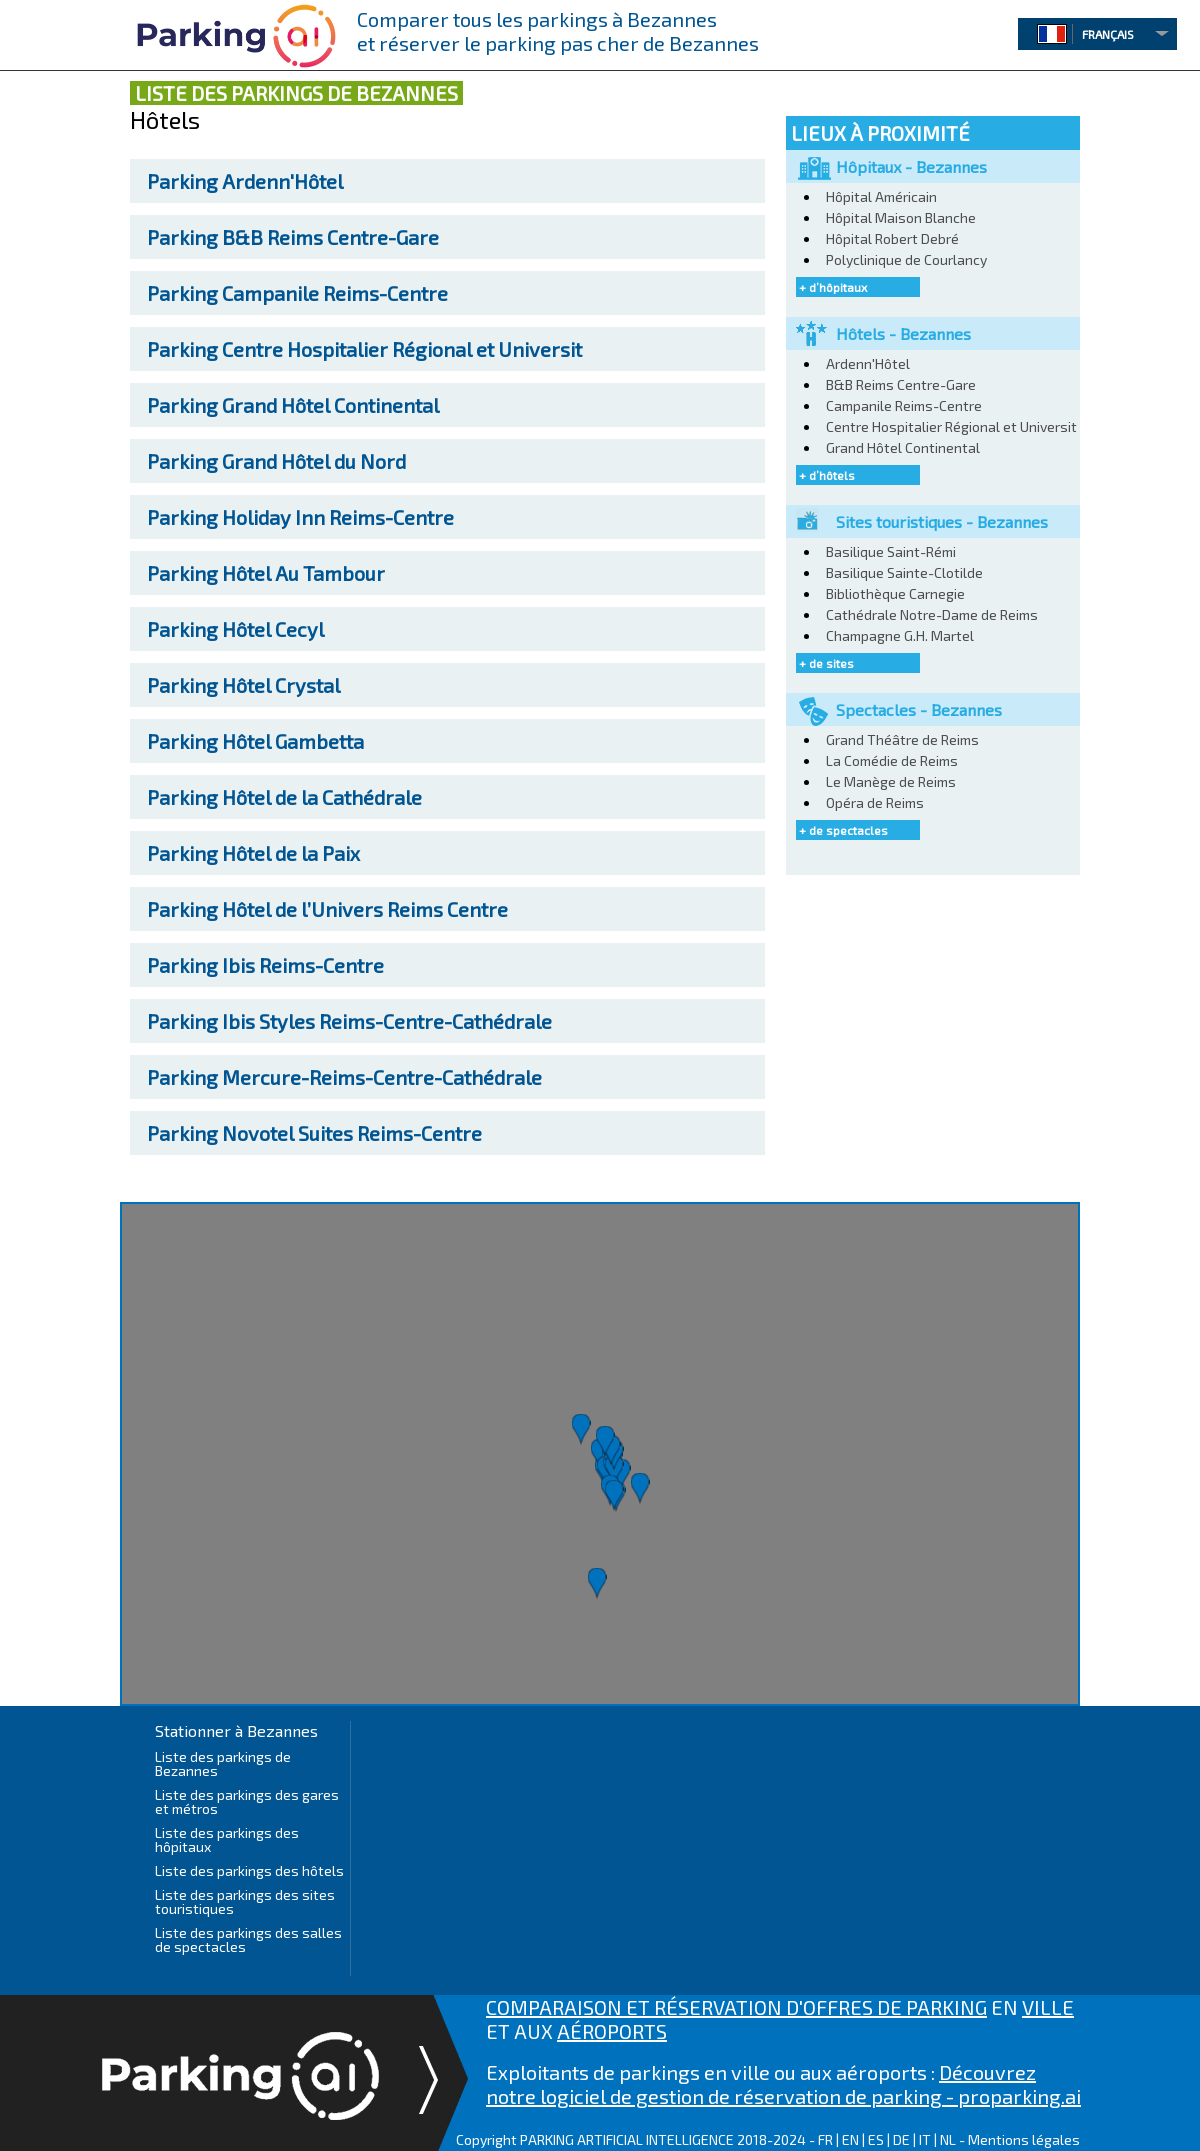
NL (948, 2139)
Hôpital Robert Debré (892, 238)
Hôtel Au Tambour (266, 573)
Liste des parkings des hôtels (249, 1870)
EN (850, 2139)
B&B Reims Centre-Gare (293, 237)
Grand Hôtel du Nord (276, 461)
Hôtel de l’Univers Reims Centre (327, 909)
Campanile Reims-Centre (297, 293)
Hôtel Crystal (243, 685)
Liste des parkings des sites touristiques (245, 1901)
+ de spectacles (843, 830)
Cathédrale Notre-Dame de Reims (932, 614)
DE (901, 2139)
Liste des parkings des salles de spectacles (248, 1939)
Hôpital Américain (881, 196)
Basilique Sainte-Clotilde (904, 572)
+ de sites (826, 663)
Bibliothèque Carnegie (895, 593)
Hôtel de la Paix (253, 853)
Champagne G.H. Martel (900, 635)
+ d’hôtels (827, 475)
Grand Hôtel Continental (293, 405)
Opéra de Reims (875, 802)
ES (876, 2139)
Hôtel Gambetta (255, 741)
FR (825, 2139)
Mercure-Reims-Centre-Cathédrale (344, 1077)
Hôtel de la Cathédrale (284, 797)
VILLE (1048, 2007)
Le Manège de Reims (891, 781)
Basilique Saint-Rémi (891, 551)
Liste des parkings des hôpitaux (227, 1839)
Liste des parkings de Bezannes (223, 1763)
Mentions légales (1024, 2139)
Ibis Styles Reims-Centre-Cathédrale (349, 1021)
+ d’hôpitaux (833, 287)
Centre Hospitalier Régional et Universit (364, 349)
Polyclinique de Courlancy (906, 259)
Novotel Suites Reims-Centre (314, 1133)
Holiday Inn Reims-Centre (300, 517)
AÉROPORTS (612, 2031)
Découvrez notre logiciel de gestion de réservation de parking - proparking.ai (783, 2084)
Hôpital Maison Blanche (901, 217)
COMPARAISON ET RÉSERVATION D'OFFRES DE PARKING (736, 2007)
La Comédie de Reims (892, 760)
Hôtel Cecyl (235, 629)
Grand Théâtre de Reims (902, 739)
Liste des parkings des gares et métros (247, 1801)
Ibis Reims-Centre (265, 965)
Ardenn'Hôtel (245, 181)
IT (925, 2139)
